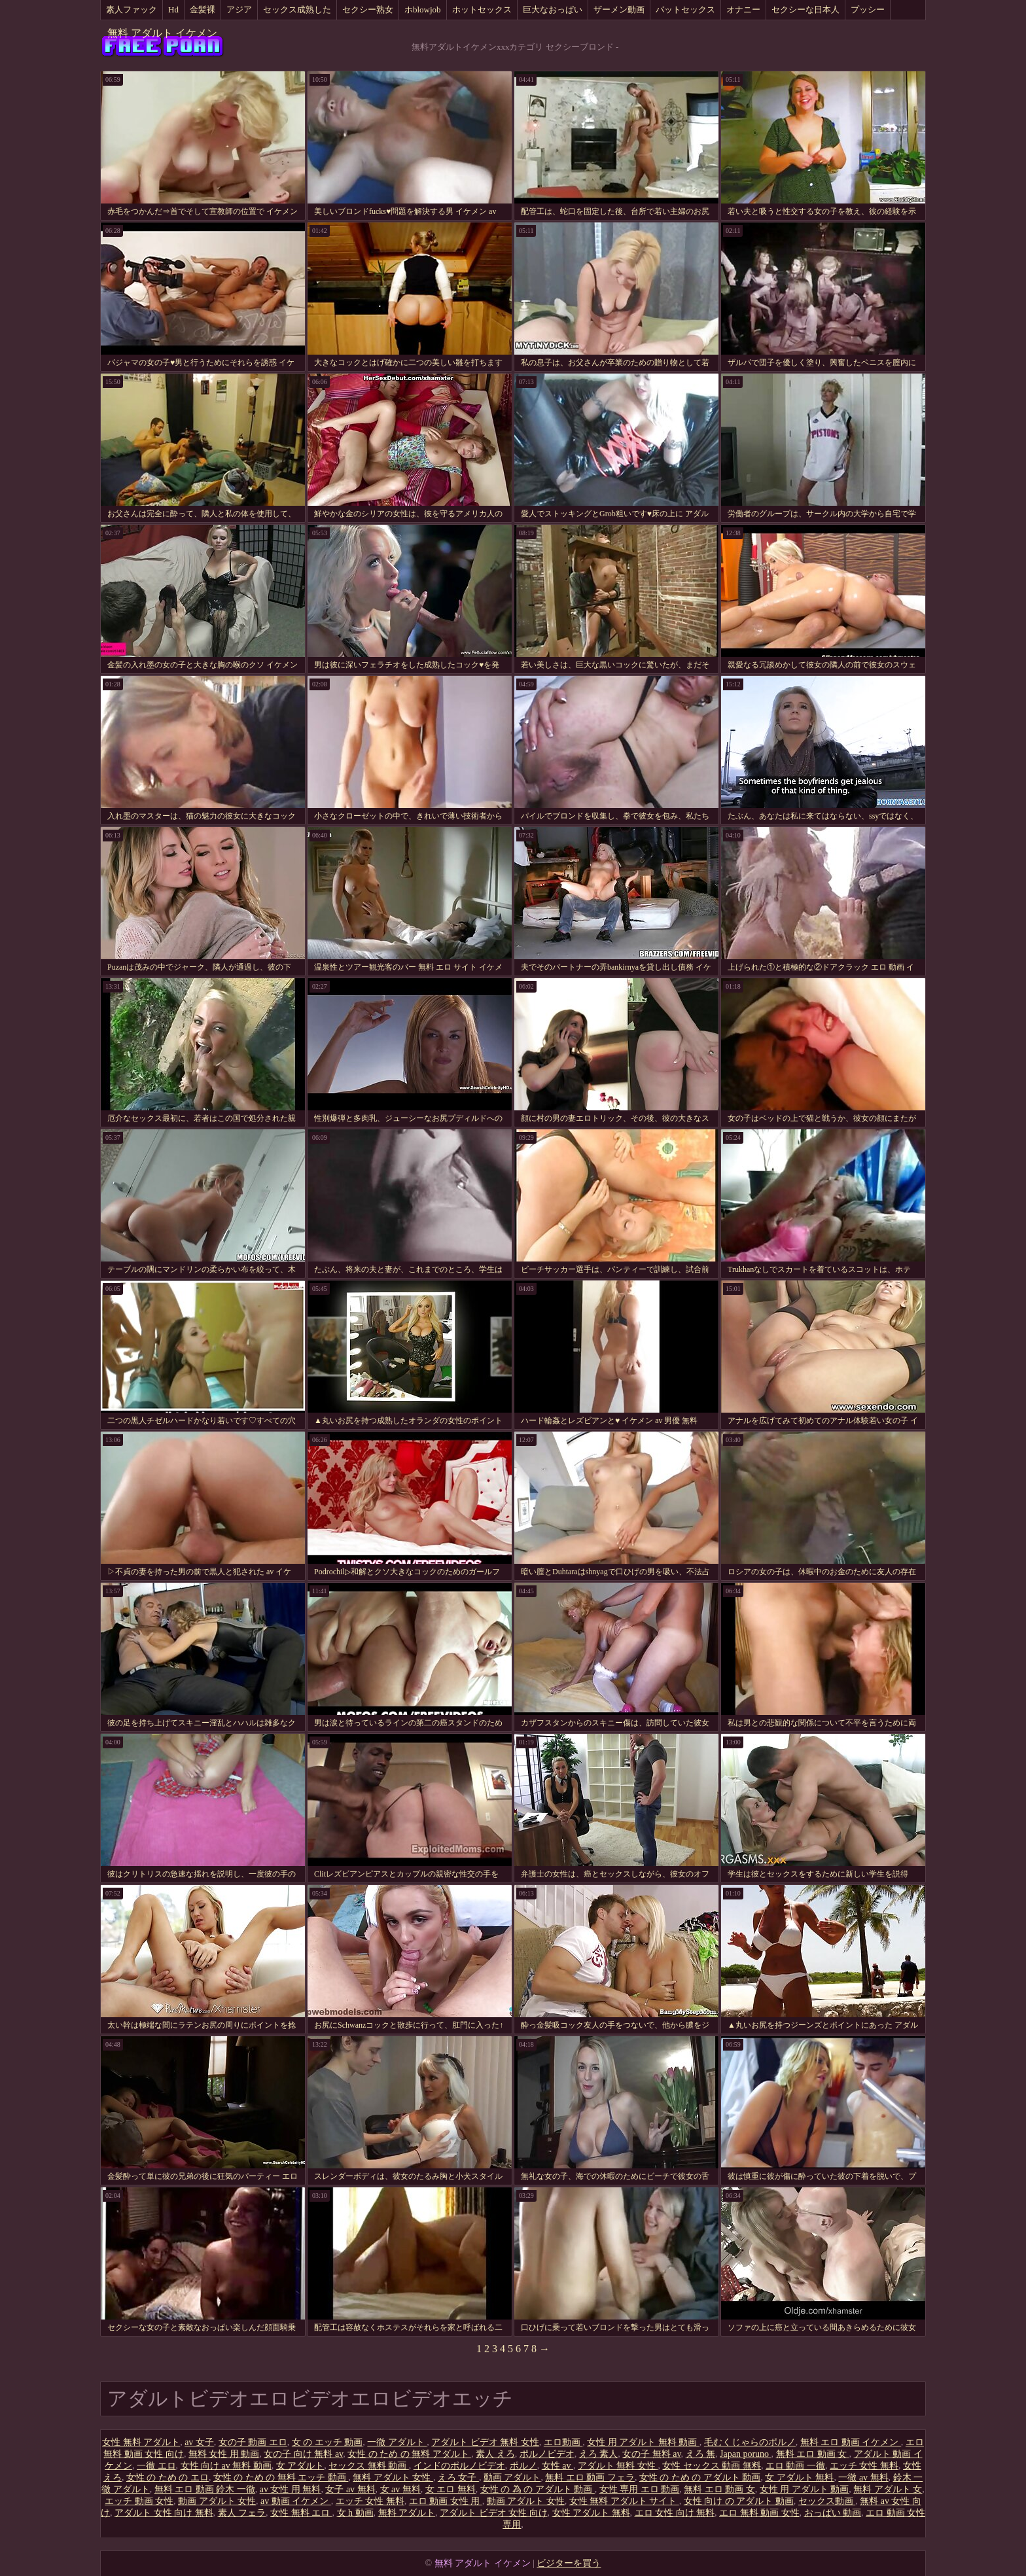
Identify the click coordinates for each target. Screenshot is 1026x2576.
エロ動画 (563, 2442)
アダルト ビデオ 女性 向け (494, 2513)
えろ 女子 (458, 2477)
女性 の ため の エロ (167, 2477)
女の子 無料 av (651, 2454)
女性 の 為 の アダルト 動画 (537, 2489)
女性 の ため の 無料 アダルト (409, 2454)
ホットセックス (482, 9)
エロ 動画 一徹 (795, 2466)
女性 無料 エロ (301, 2513)
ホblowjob (422, 9)
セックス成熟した (297, 9)
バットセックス (685, 9)
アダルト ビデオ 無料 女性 (485, 2442)
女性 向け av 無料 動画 (226, 2466)
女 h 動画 (355, 2513)
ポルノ (523, 2466)
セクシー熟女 (367, 9)
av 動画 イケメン (295, 2501)
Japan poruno (745, 2454)
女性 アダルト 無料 (591, 2513)
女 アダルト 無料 (799, 2477)
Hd (173, 9)
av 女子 (199, 2442)
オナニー (743, 9)
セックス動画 (827, 2501)
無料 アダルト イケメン (162, 33)
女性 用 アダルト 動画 (804, 2489)
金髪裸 (202, 9)
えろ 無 (701, 2454)
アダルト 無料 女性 (618, 2466)
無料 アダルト (407, 2513)
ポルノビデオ (547, 2454)
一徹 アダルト (397, 2442)
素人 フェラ (242, 2513)
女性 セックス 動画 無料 (711, 2466)
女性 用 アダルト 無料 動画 (643, 2442)
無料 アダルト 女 (887, 2489)
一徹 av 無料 (863, 2477)
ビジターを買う (569, 2563)
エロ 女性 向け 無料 (675, 2513)
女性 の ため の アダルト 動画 (700, 2477)
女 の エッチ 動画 (327, 2442)
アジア (239, 9)
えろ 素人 (598, 2454)
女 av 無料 (400, 2489)
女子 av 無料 (350, 2489)
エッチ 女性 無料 (864, 2466)
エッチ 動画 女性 (139, 2501)
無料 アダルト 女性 (393, 2477)
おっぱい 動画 (833, 2513)
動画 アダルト (512, 2477)
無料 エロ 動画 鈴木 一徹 (204, 2489)
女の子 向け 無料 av (303, 2454)
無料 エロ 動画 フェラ (590, 2477)
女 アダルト (300, 2466)
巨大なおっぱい (552, 9)
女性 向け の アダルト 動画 (739, 2501)
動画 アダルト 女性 (217, 2501)
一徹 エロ (156, 2466)
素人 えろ (495, 2454)
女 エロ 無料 (450, 2489)
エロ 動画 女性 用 (445, 2501)
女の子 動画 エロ (253, 2442)
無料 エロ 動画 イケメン (850, 2442)
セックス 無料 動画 (368, 2466)
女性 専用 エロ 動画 (639, 2489)
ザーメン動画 (619, 9)
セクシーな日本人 (805, 9)
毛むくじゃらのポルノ (750, 2442)
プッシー (868, 9)
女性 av (557, 2466)
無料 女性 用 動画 (224, 2454)
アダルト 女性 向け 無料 (164, 2513)
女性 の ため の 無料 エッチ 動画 (281, 2477)
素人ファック (131, 9)
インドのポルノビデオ (459, 2466)
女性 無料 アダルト (141, 2442)
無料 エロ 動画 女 (812, 2454)
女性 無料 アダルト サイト (624, 2501)
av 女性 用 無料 (290, 2489)
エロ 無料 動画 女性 (759, 2513)
